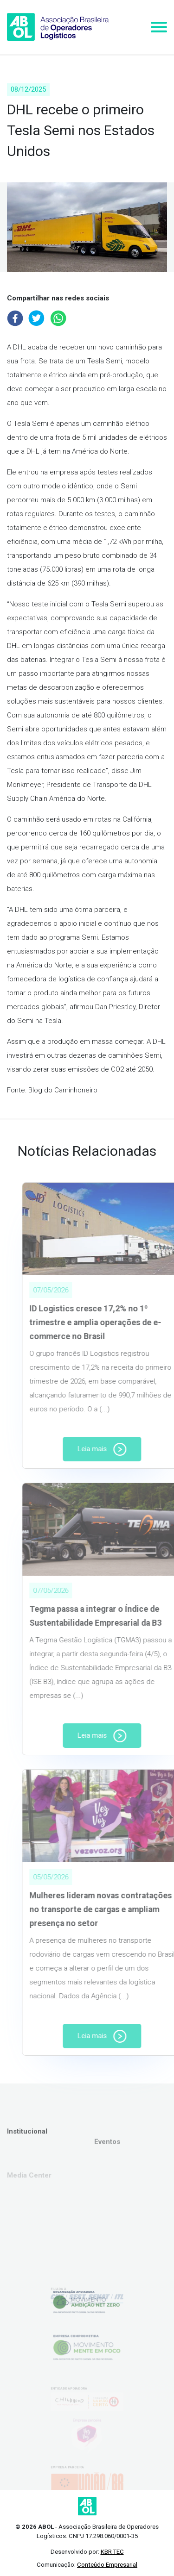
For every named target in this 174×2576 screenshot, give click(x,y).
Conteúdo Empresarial (107, 2564)
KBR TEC (112, 2551)
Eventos (107, 2161)
